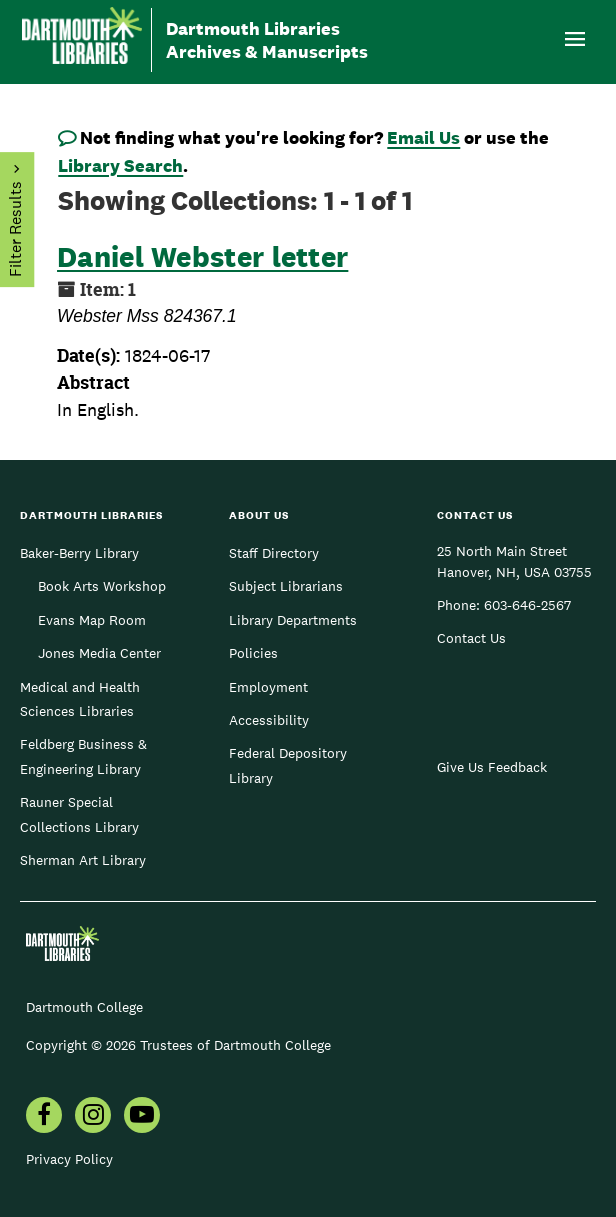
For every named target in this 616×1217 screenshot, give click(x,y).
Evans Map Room (92, 620)
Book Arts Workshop (102, 586)
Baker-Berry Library (79, 553)
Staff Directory (274, 553)
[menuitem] (44, 1117)
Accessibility (269, 720)
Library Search (120, 165)
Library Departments (293, 620)
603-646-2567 (527, 605)
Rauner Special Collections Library (79, 814)
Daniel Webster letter (202, 256)
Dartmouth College (84, 1007)
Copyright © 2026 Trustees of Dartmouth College (178, 1045)
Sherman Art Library (83, 860)
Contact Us (471, 638)
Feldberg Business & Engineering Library (83, 756)
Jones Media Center (99, 653)
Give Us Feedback (492, 767)
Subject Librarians (286, 586)
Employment (268, 687)
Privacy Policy (69, 1159)
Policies (253, 653)
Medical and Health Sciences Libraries (80, 699)
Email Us (423, 137)
